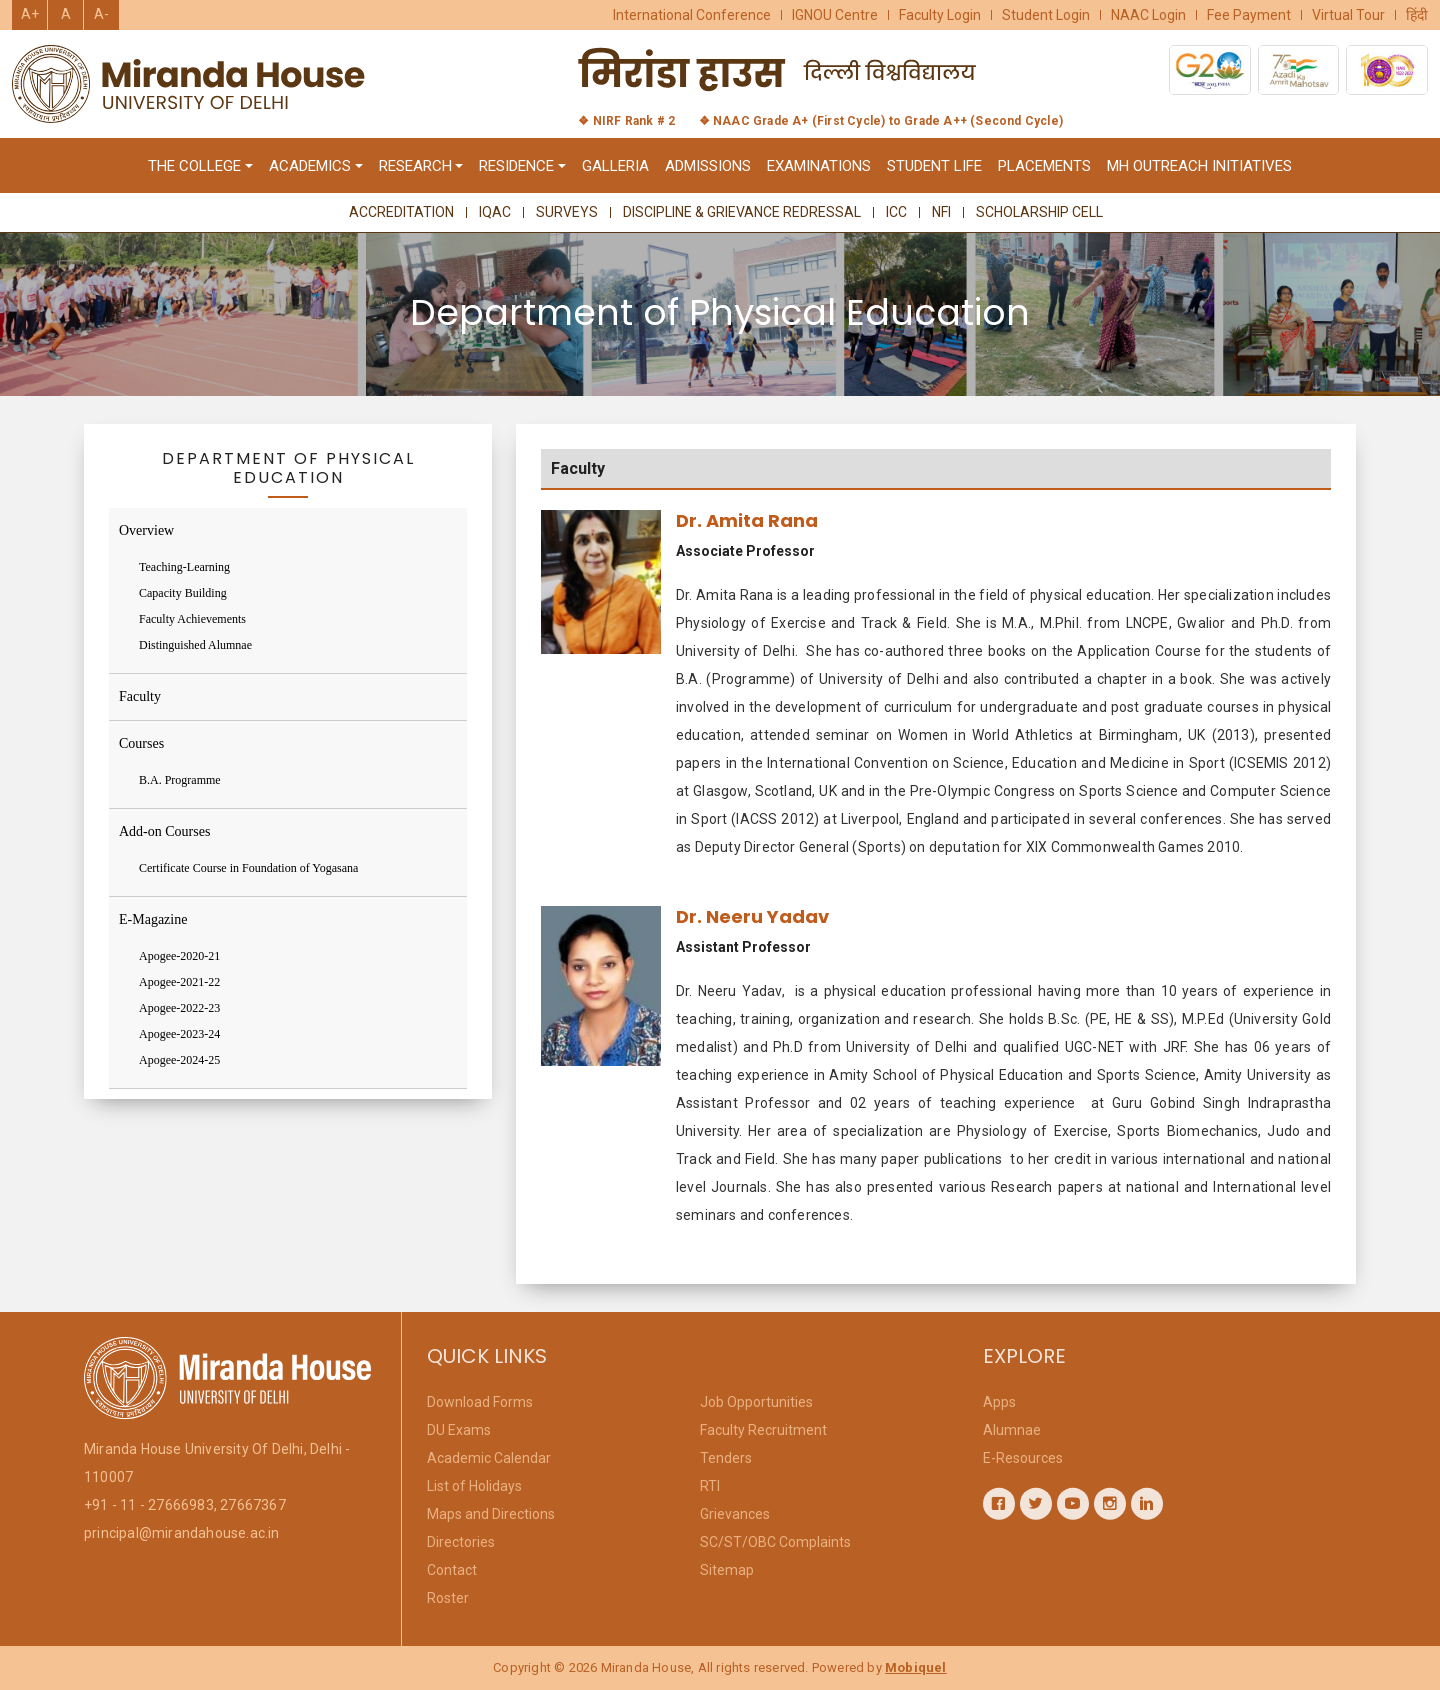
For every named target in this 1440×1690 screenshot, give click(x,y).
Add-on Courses (164, 831)
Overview (146, 530)
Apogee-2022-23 (179, 1008)
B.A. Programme (180, 780)
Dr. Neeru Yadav (752, 921)
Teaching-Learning (184, 567)
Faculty (140, 696)
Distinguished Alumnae (195, 645)
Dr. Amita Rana (747, 526)
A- (101, 14)
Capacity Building (183, 593)
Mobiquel (916, 1667)
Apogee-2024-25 (179, 1060)
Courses (141, 743)
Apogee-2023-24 (179, 1034)
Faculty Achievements (192, 619)
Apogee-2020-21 (179, 956)
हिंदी (1417, 15)
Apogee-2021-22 (179, 982)
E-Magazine (153, 919)
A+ (30, 14)
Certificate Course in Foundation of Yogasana (248, 868)
